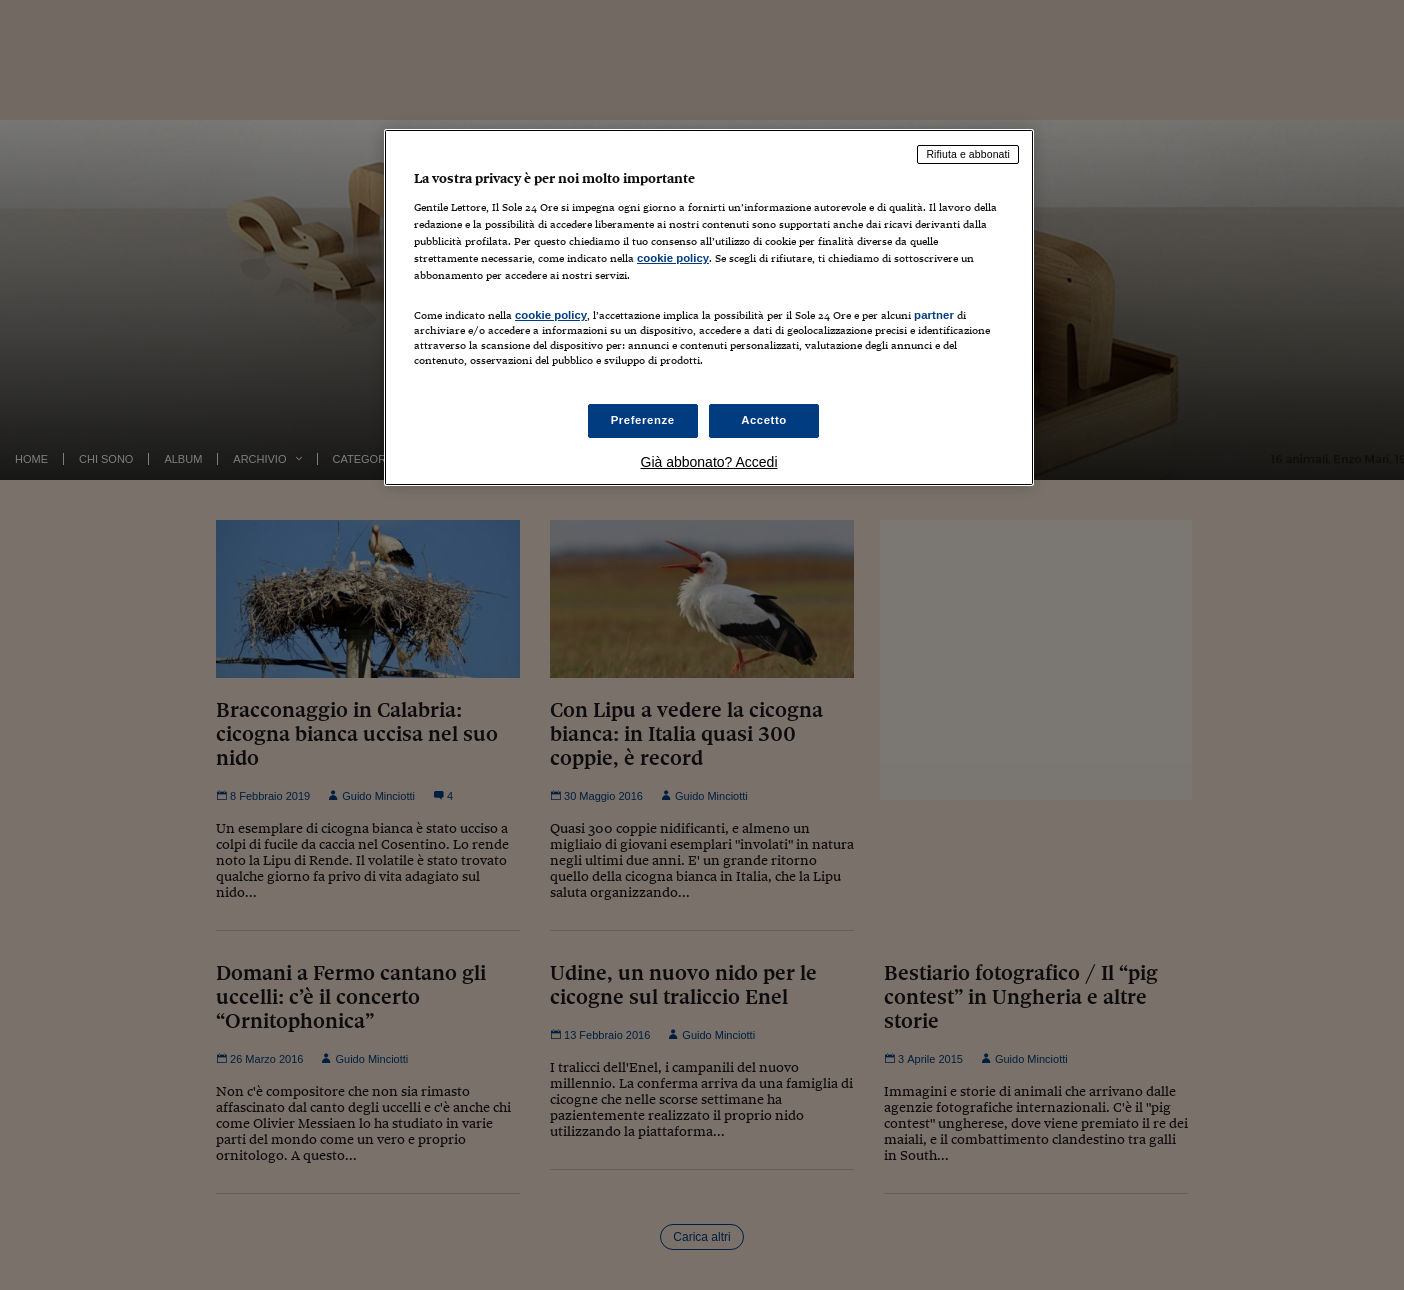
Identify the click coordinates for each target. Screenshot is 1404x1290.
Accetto (764, 420)
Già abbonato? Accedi (709, 462)
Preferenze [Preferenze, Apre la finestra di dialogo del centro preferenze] (643, 420)
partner (934, 315)
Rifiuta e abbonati (968, 154)
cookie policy (673, 258)
